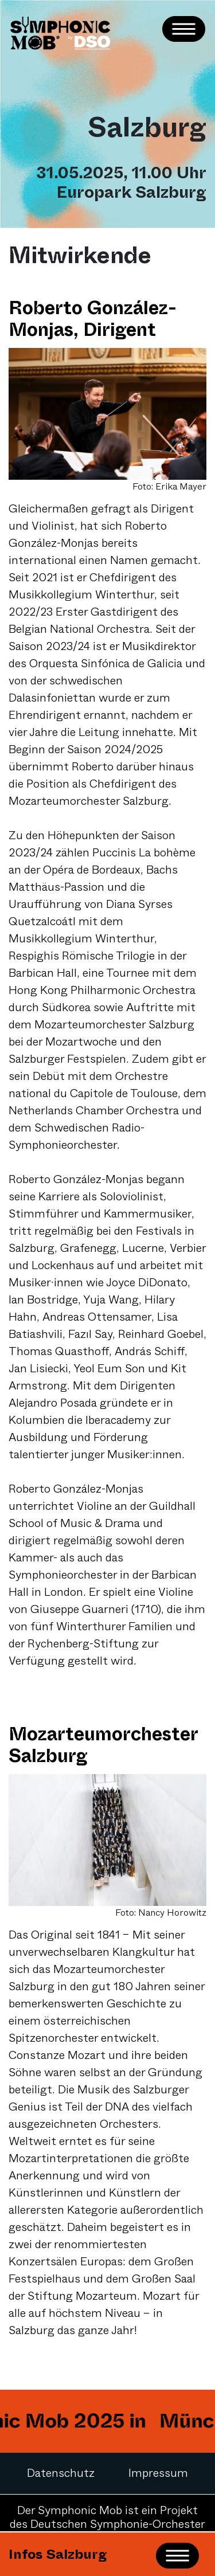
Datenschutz (61, 2473)
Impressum (158, 2473)
